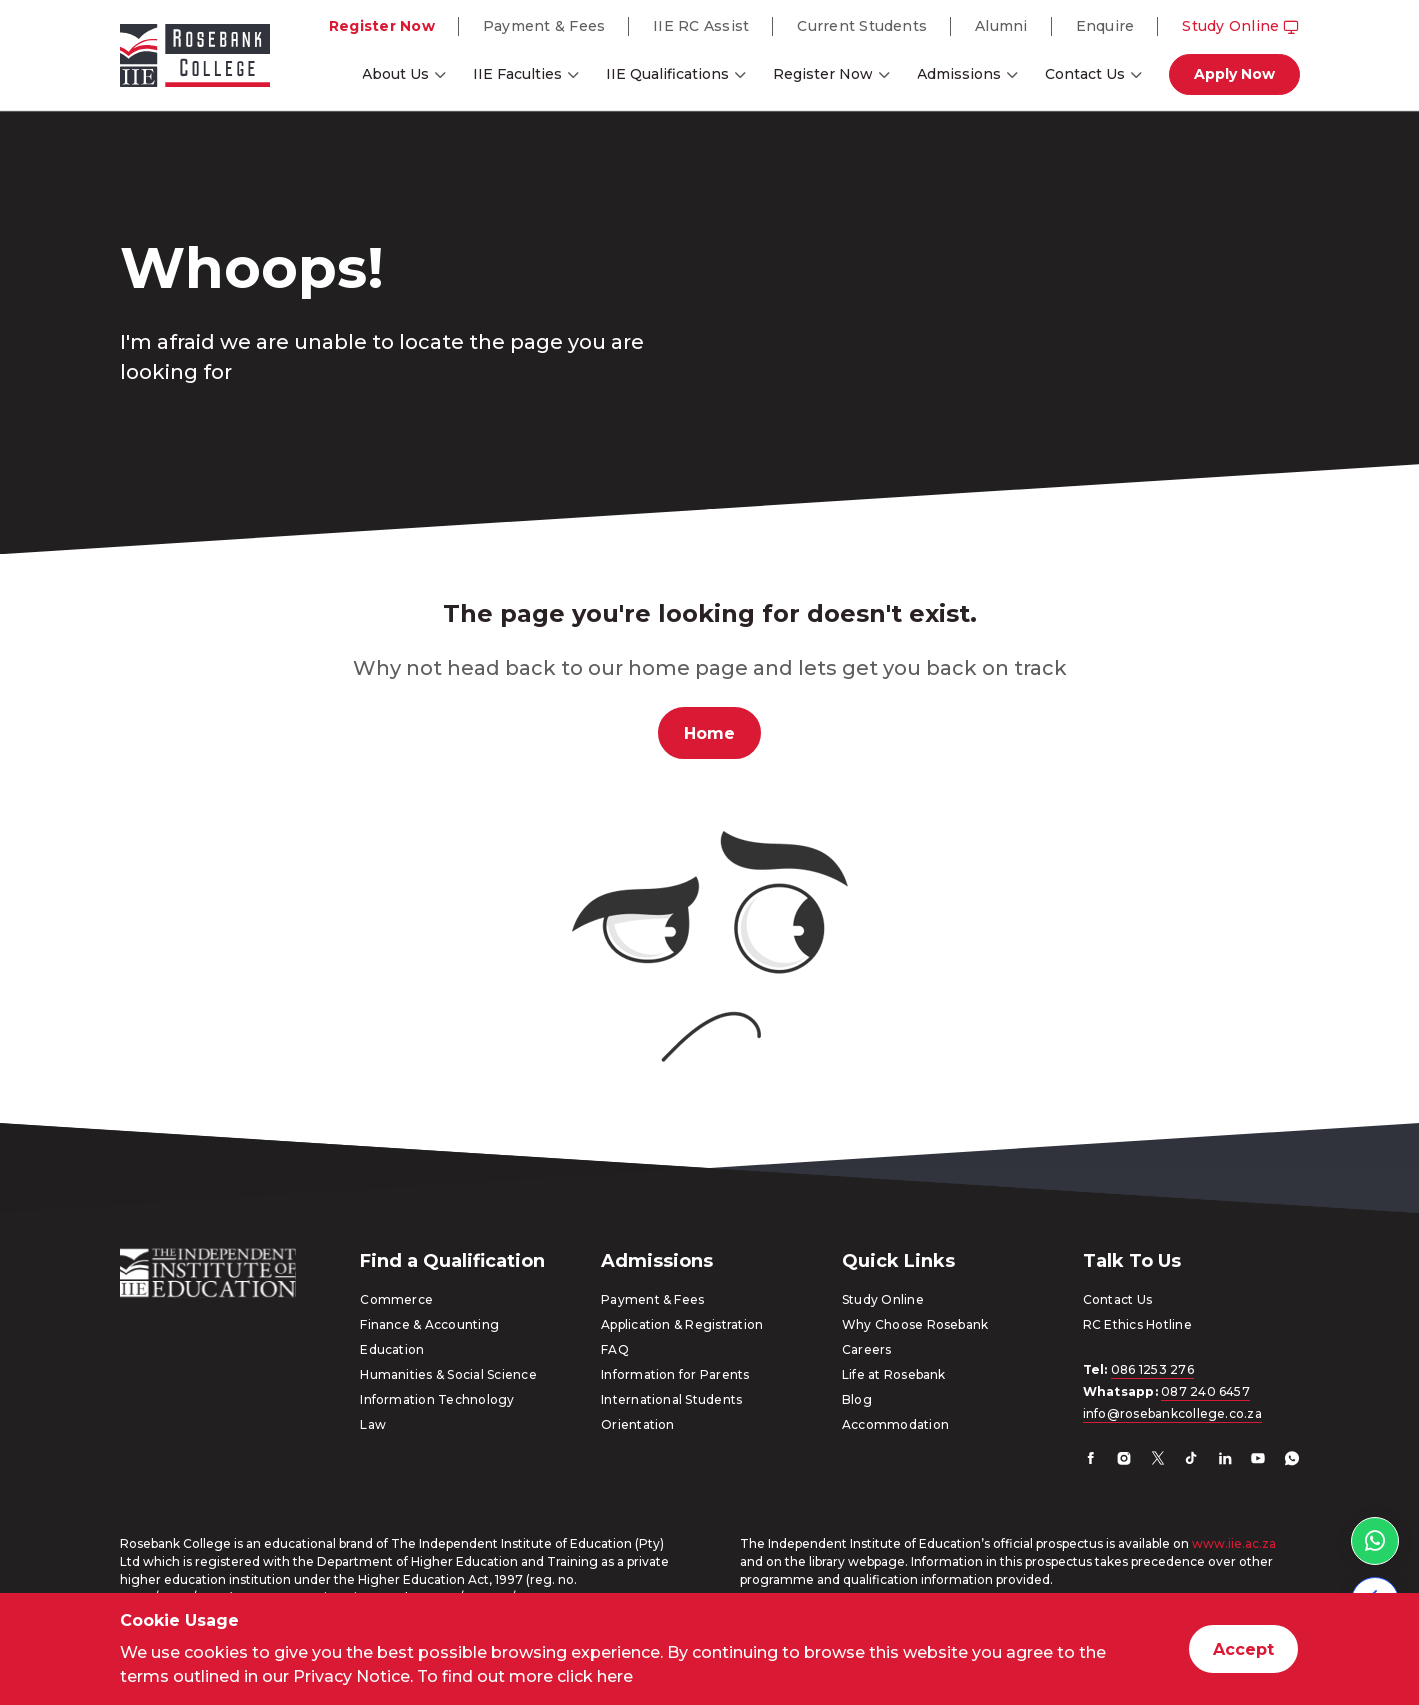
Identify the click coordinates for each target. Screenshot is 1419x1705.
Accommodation (895, 1424)
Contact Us (1085, 74)
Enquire (1105, 26)
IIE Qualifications (667, 74)
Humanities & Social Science (448, 1374)
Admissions (959, 74)
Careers (867, 1349)
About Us (395, 74)
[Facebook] (1091, 1460)
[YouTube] (1258, 1460)
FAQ (615, 1349)
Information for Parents (675, 1374)
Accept (1243, 1649)
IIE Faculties (517, 74)
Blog (857, 1399)
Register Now (382, 26)
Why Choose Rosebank (915, 1324)
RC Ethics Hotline (1137, 1324)
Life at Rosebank (894, 1374)
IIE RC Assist (701, 26)
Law (373, 1424)
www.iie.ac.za (1234, 1543)
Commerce (396, 1299)
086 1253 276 (1152, 1369)
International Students (671, 1399)
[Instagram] (1124, 1460)
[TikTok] (1191, 1460)
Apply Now (1234, 74)
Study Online (1240, 26)
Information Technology (437, 1399)
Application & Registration (682, 1324)
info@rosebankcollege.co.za (1172, 1413)
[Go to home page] (195, 59)
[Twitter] (1158, 1460)
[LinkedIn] (1225, 1460)
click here (595, 1676)
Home (709, 733)
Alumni (1001, 26)
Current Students (862, 26)
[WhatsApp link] (1375, 1541)
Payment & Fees (544, 26)
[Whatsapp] (1292, 1460)
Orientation (638, 1424)
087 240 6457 (1205, 1391)
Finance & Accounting (429, 1324)
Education (392, 1349)
